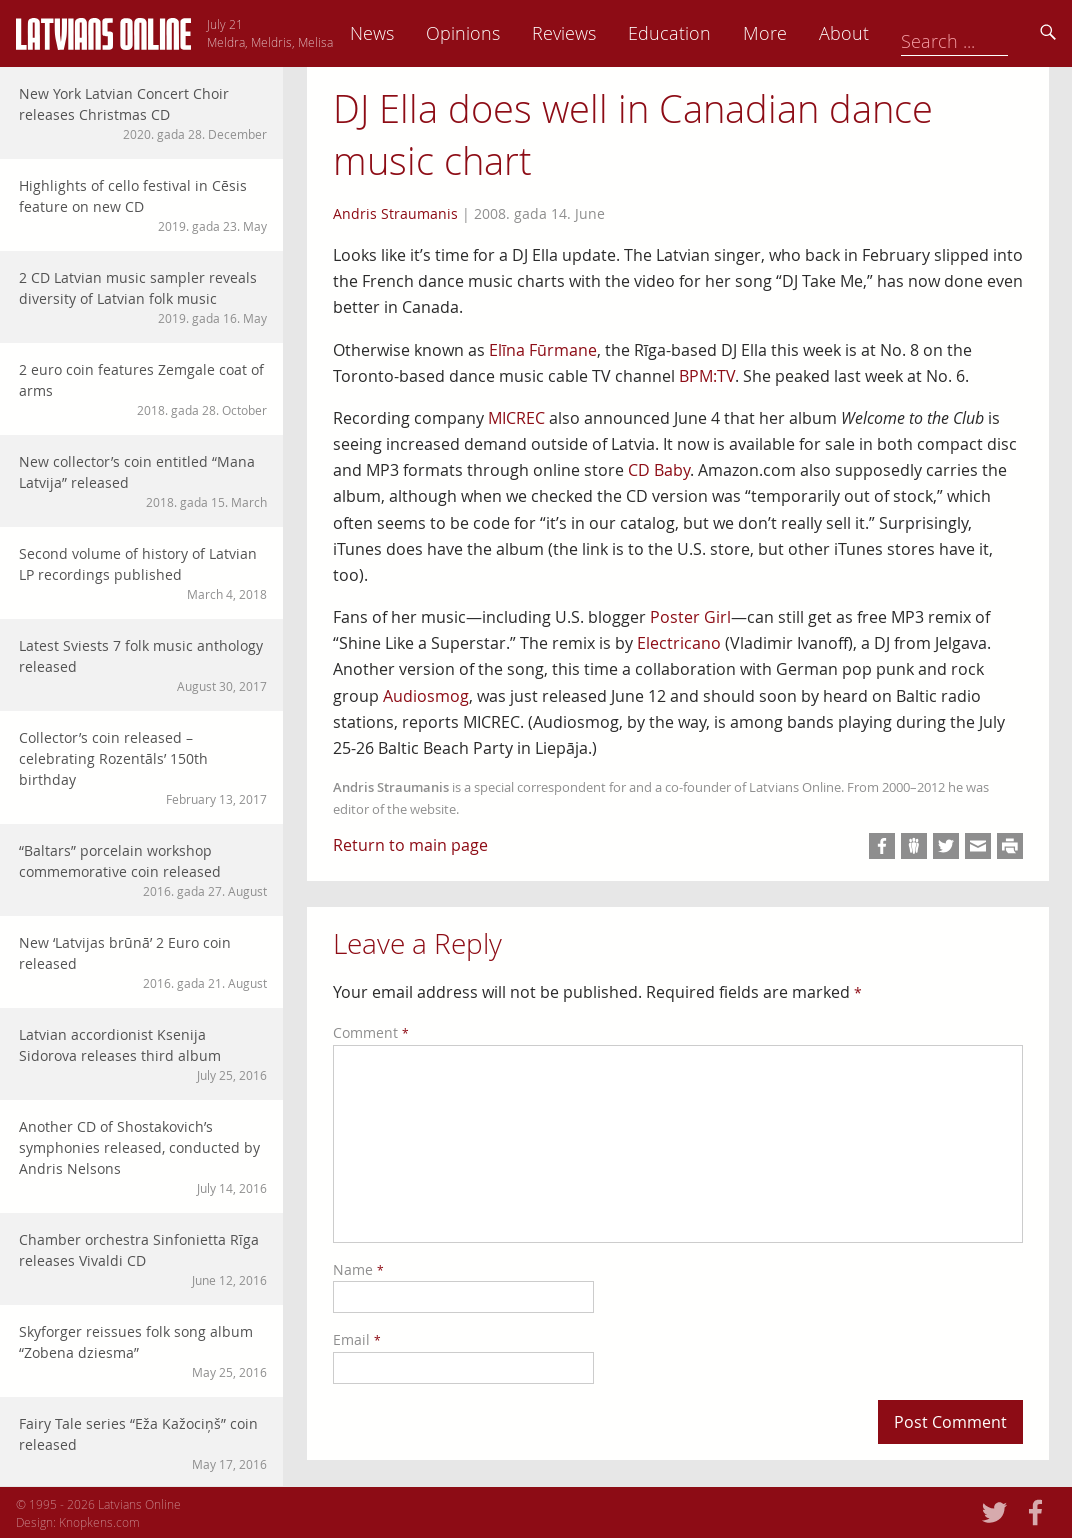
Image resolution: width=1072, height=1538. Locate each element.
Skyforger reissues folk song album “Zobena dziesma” (143, 1351)
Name (358, 1269)
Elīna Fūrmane (543, 350)
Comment (371, 1032)
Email (357, 1339)
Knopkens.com (99, 1522)
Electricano (679, 643)
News (511, 33)
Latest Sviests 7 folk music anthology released (143, 665)
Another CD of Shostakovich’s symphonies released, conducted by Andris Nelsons (143, 1157)
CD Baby (659, 470)
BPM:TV (707, 376)
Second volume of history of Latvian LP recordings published (143, 573)
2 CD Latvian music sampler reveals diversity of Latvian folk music (143, 297)
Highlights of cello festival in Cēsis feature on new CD (143, 205)
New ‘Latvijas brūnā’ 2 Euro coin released (143, 962)
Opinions (602, 33)
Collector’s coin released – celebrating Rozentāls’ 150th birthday (143, 768)
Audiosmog (426, 696)
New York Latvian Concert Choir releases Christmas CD (143, 113)
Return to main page (410, 845)
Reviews (703, 33)
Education (808, 33)
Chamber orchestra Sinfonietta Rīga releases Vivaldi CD (143, 1259)
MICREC (516, 418)
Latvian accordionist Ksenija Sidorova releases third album (143, 1054)
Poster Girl (690, 617)
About (983, 33)
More (904, 33)
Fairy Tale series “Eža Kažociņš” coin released (143, 1443)
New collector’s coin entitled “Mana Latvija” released (143, 481)
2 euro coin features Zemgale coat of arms (143, 389)
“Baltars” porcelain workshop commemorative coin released (143, 870)
